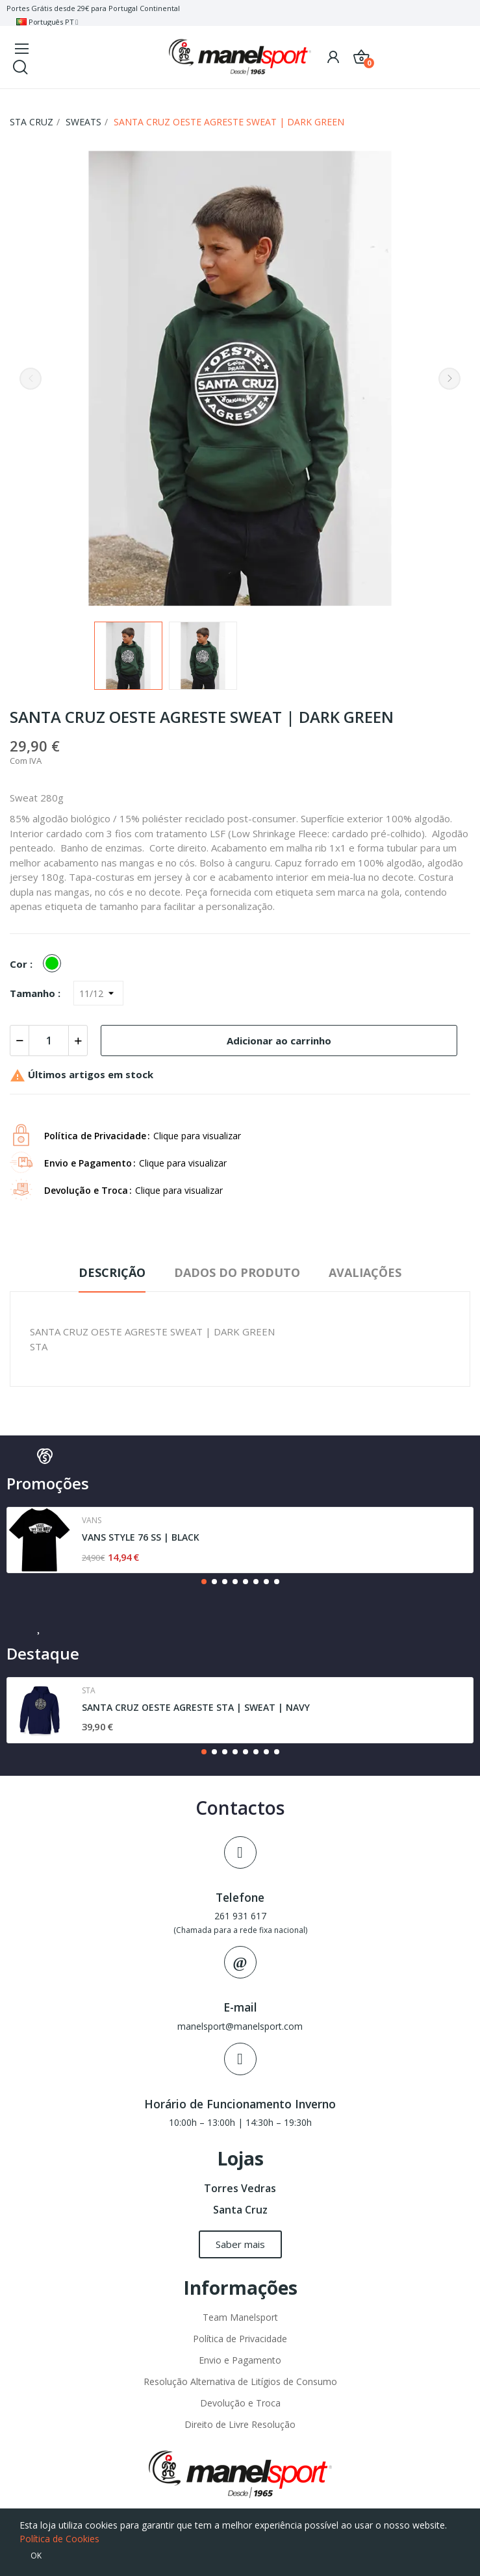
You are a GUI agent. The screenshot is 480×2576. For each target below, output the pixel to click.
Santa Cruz (240, 2209)
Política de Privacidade (240, 2338)
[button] (204, 1581)
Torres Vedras (240, 2188)
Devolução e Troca (240, 2403)
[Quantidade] (48, 1040)
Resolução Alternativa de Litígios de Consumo (240, 2381)
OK (36, 2555)
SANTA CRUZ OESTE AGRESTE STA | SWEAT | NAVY (196, 1707)
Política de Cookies (59, 2538)
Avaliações (365, 1272)
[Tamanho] (98, 993)
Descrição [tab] (112, 1272)
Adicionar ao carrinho (279, 1040)
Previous (30, 379)
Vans (91, 1520)
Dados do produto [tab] (237, 1272)
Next (449, 379)
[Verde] (55, 964)
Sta (88, 1691)
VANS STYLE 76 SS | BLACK (140, 1537)
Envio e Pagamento (240, 2360)
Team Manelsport (240, 2317)
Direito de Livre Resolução (240, 2424)
